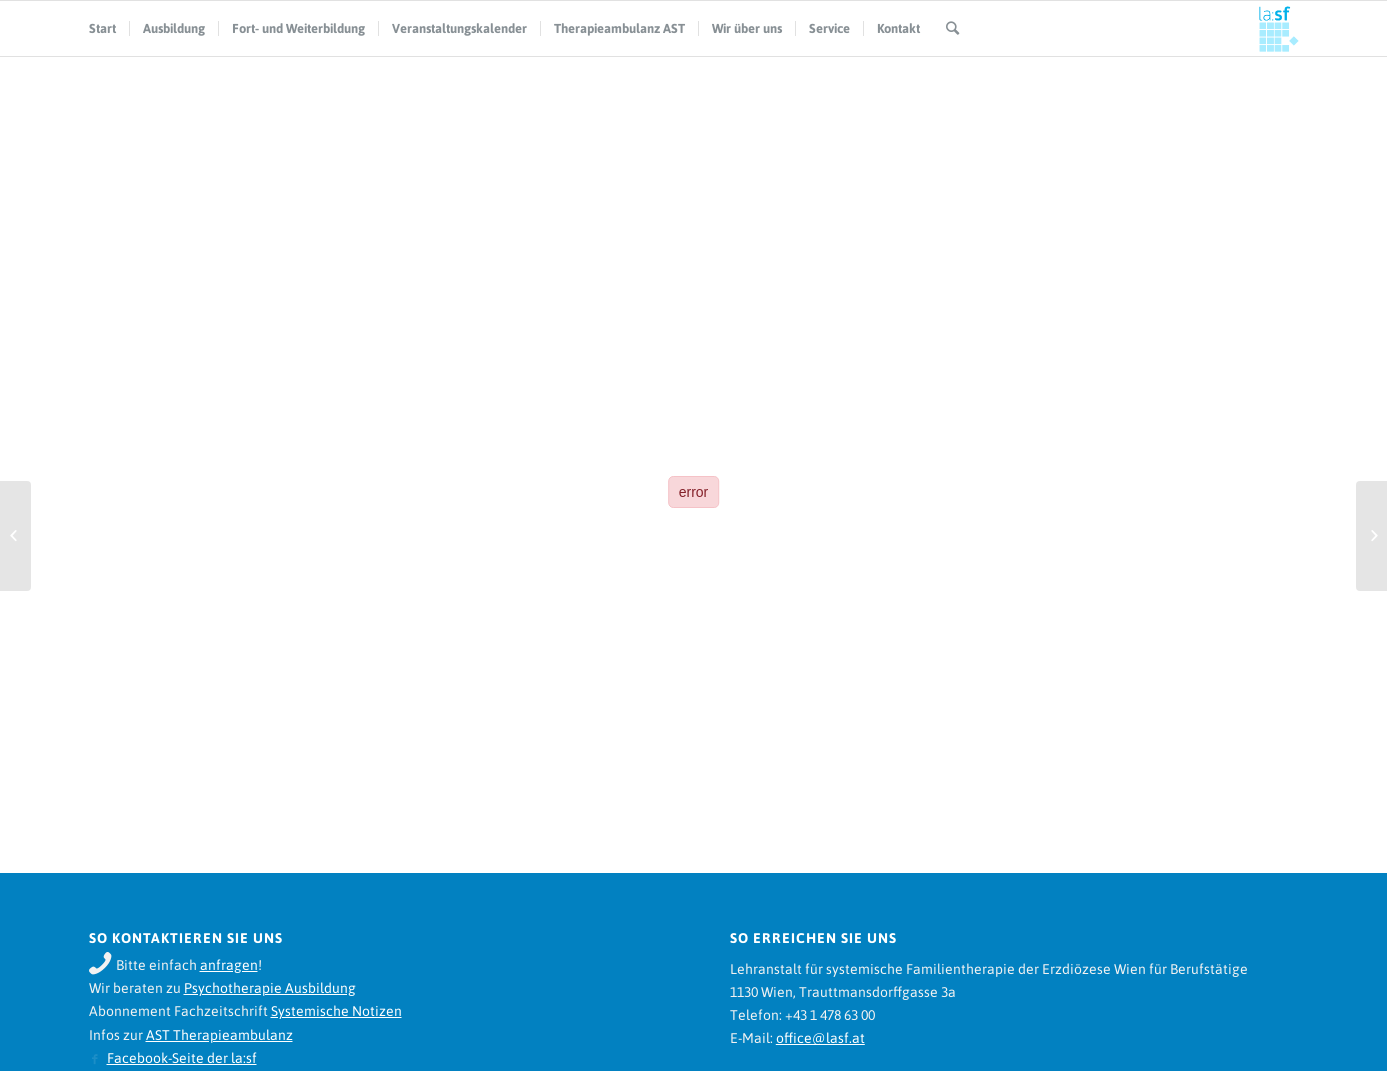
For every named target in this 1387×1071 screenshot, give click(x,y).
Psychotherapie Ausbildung (270, 988)
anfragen (229, 965)
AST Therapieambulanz (219, 1035)
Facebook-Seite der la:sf (182, 1058)
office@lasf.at (820, 1038)
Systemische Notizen (336, 1011)
